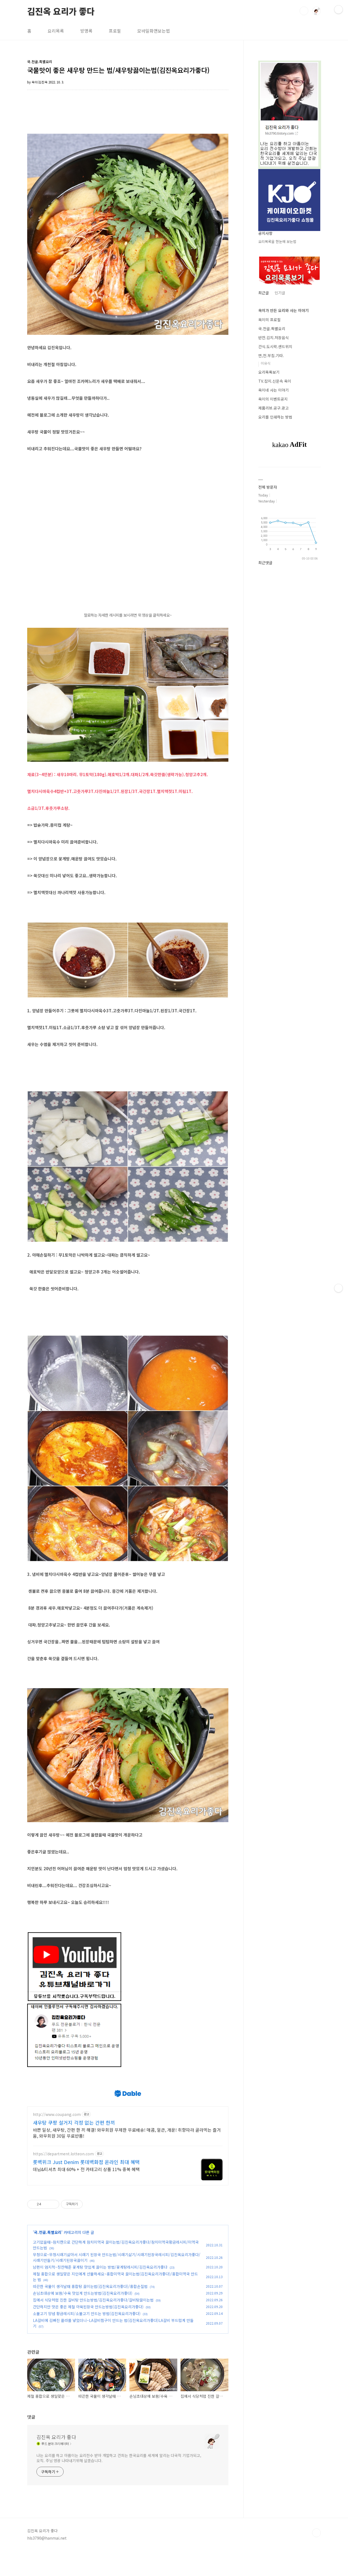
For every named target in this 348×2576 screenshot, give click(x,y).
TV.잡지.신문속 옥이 (274, 381)
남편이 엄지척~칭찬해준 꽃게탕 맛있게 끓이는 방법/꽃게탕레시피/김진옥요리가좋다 (100, 2292)
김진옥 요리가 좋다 (61, 10)
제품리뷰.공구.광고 (273, 408)
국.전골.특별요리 (47, 2257)
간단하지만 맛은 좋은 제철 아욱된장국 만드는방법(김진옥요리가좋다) (88, 2331)
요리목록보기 (268, 372)
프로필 (115, 30)
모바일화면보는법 (153, 30)
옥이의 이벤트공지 (273, 399)
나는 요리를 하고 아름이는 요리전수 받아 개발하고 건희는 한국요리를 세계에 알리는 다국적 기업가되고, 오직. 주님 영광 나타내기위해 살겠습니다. (118, 2483)
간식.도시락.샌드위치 (275, 346)
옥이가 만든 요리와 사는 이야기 (283, 310)
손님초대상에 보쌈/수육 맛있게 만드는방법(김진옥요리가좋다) (82, 2318)
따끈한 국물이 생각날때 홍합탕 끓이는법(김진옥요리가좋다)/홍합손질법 (90, 2311)
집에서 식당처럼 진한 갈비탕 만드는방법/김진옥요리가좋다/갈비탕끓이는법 (93, 2325)
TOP (316, 2557)
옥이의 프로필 (269, 319)
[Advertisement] (128, 2088)
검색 (304, 11)
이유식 (266, 363)
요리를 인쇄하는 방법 (275, 417)
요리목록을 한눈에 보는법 (277, 241)
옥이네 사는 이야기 (273, 390)
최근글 (263, 292)
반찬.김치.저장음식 (273, 337)
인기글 (280, 292)
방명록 (86, 30)
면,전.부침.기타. (271, 355)
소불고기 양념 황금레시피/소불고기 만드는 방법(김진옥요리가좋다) (87, 2338)
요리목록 (56, 30)
